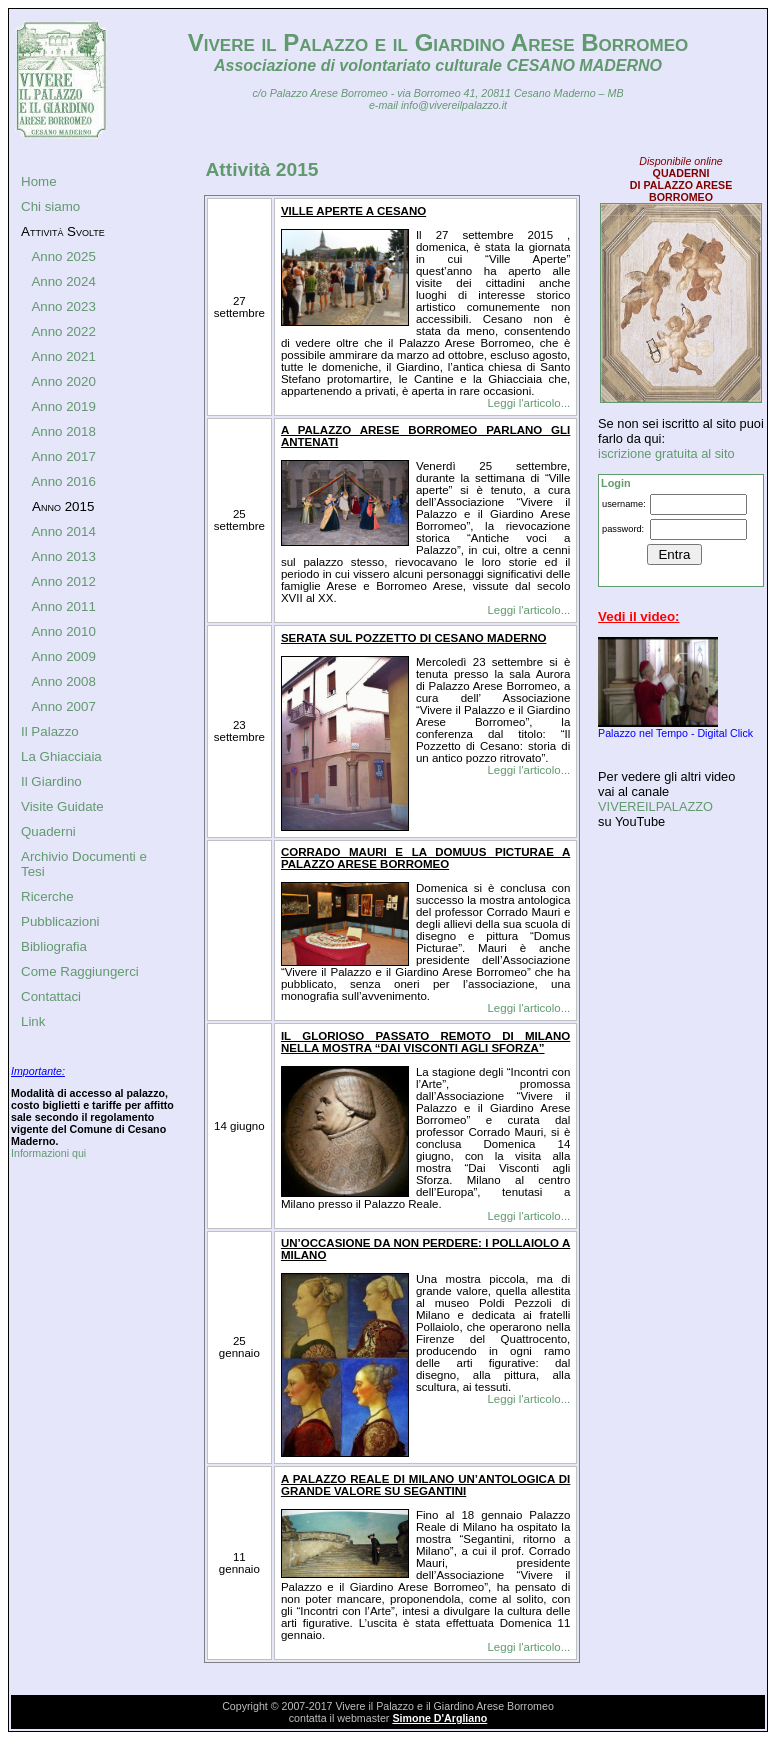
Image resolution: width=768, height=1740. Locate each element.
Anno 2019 (63, 406)
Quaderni (48, 831)
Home (39, 181)
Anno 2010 (63, 631)
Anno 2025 (63, 256)
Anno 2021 (63, 356)
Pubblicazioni (60, 921)
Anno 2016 (63, 481)
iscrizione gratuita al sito (666, 453)
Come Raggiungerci (80, 971)
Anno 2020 (63, 381)
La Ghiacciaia (61, 756)
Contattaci (51, 996)
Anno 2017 (63, 456)
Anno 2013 (63, 556)
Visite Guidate (62, 806)
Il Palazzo (50, 731)
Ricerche (47, 896)
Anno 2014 (63, 531)
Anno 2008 (63, 681)
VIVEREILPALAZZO (655, 806)
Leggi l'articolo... (528, 403)
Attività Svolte (63, 231)
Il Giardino (51, 781)
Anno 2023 (63, 306)
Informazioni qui (48, 1153)
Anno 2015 (63, 506)
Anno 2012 (63, 581)
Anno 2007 (63, 706)
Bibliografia (54, 946)
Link (33, 1021)
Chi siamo (50, 206)
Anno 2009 (63, 656)
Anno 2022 (63, 331)
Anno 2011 (63, 606)
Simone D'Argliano (439, 1718)
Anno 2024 (63, 281)
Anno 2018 (63, 431)
